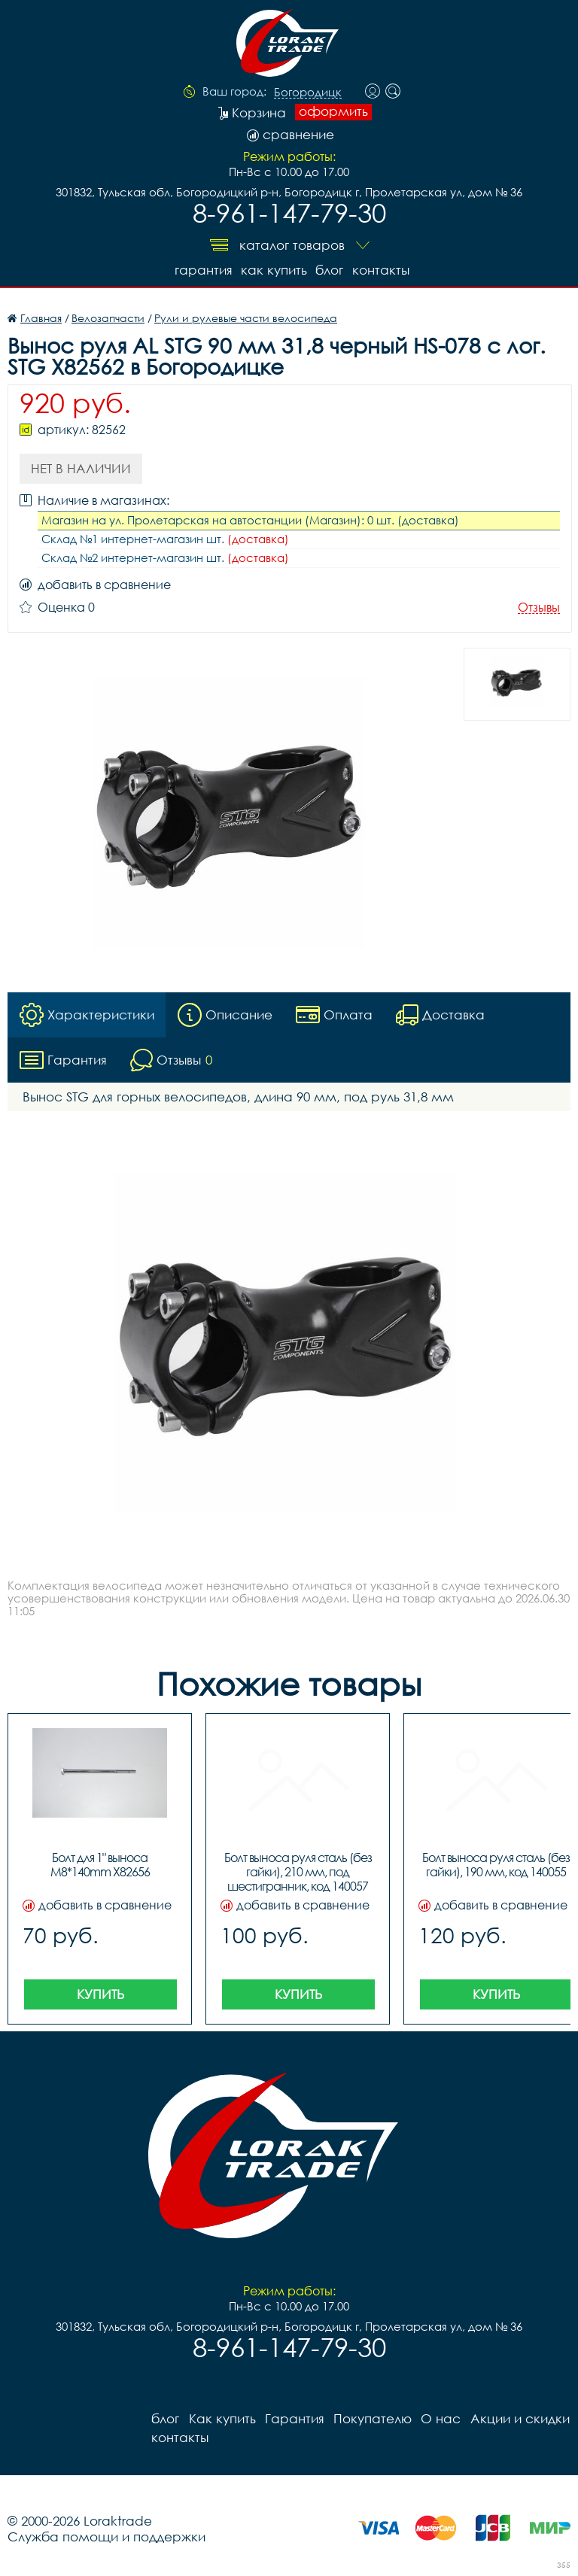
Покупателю (372, 2418)
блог (329, 270)
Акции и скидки (518, 2418)
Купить (100, 1994)
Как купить (273, 270)
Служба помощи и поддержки (106, 2536)
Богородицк (308, 93)
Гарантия (202, 270)
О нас (440, 2418)
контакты (380, 270)
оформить (333, 111)
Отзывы (539, 607)
